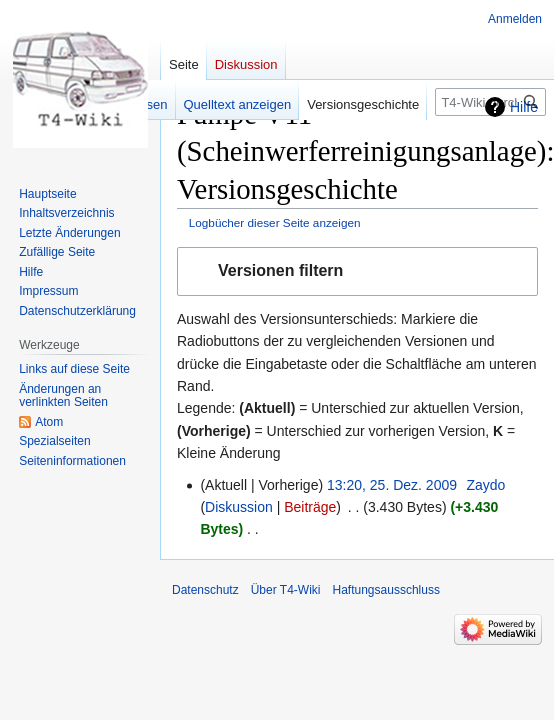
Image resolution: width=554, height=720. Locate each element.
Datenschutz (205, 590)
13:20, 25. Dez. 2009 (392, 485)
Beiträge (310, 507)
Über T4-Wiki (286, 590)
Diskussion (239, 507)
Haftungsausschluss (386, 590)
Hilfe (524, 107)
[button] (357, 271)
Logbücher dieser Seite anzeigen (275, 222)
